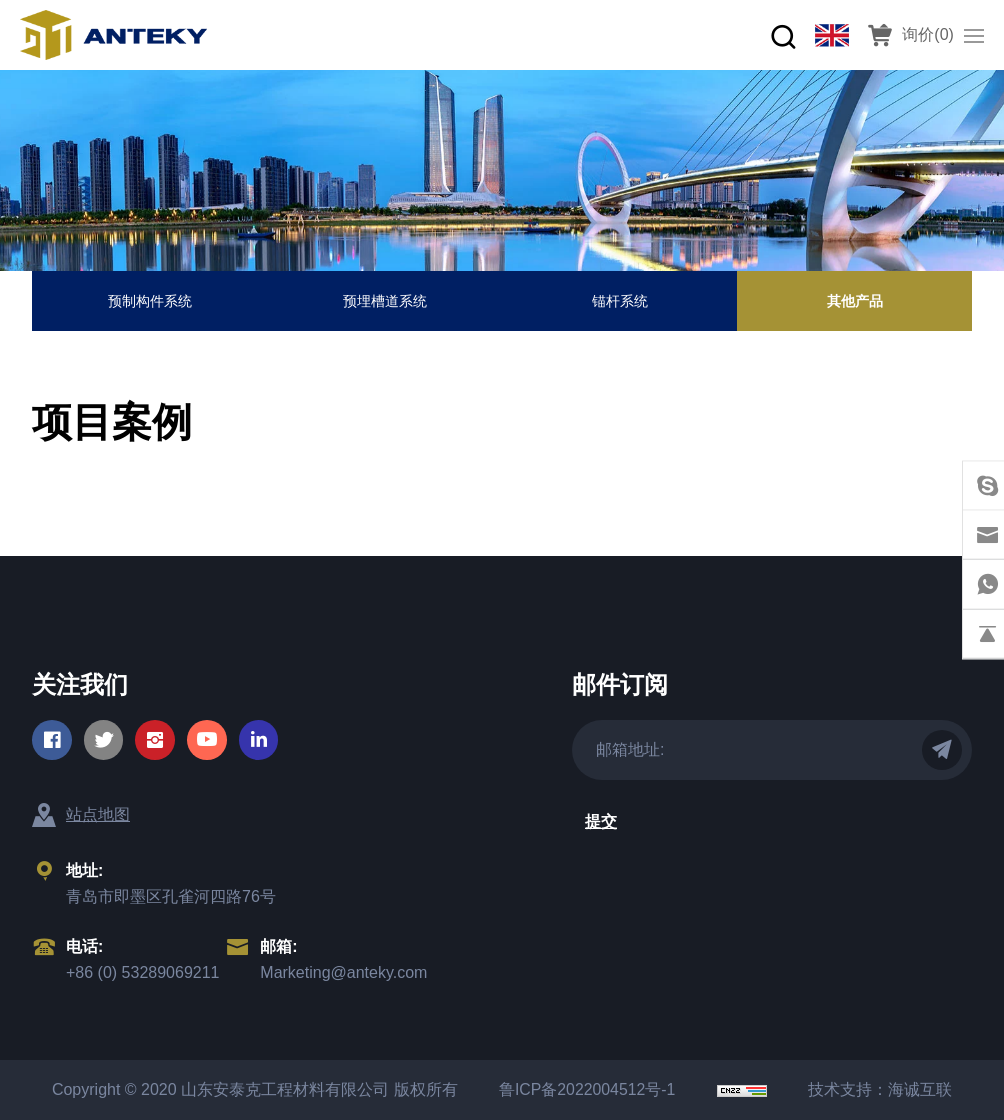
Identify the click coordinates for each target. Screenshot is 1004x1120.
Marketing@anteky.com (343, 972)
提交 (601, 821)
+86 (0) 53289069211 (142, 972)
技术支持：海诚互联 (885, 1089)
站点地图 (98, 814)
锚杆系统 (620, 301)
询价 (928, 34)
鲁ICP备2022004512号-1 (586, 1089)
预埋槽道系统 (385, 301)
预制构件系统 (150, 301)
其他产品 (855, 301)
